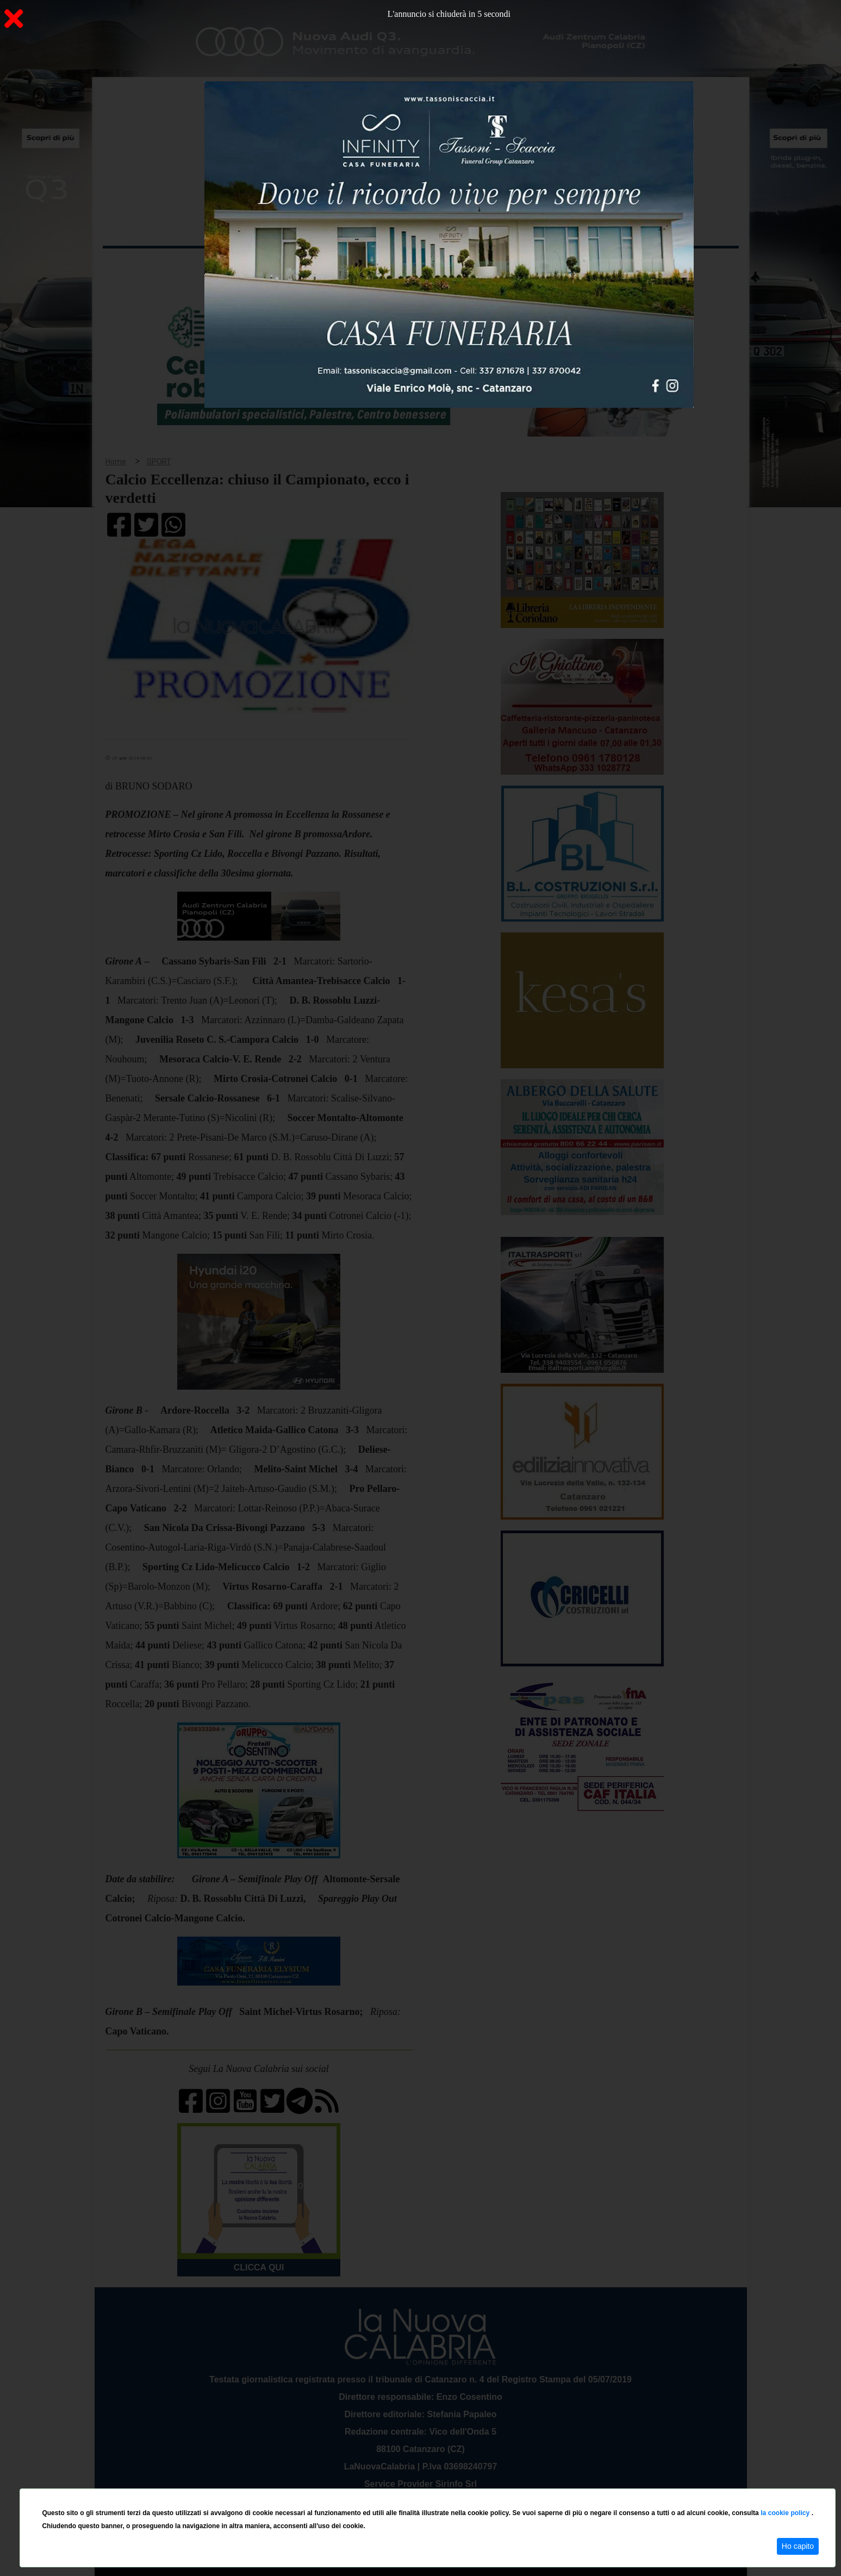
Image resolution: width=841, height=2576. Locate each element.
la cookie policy (786, 2513)
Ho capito (798, 2546)
